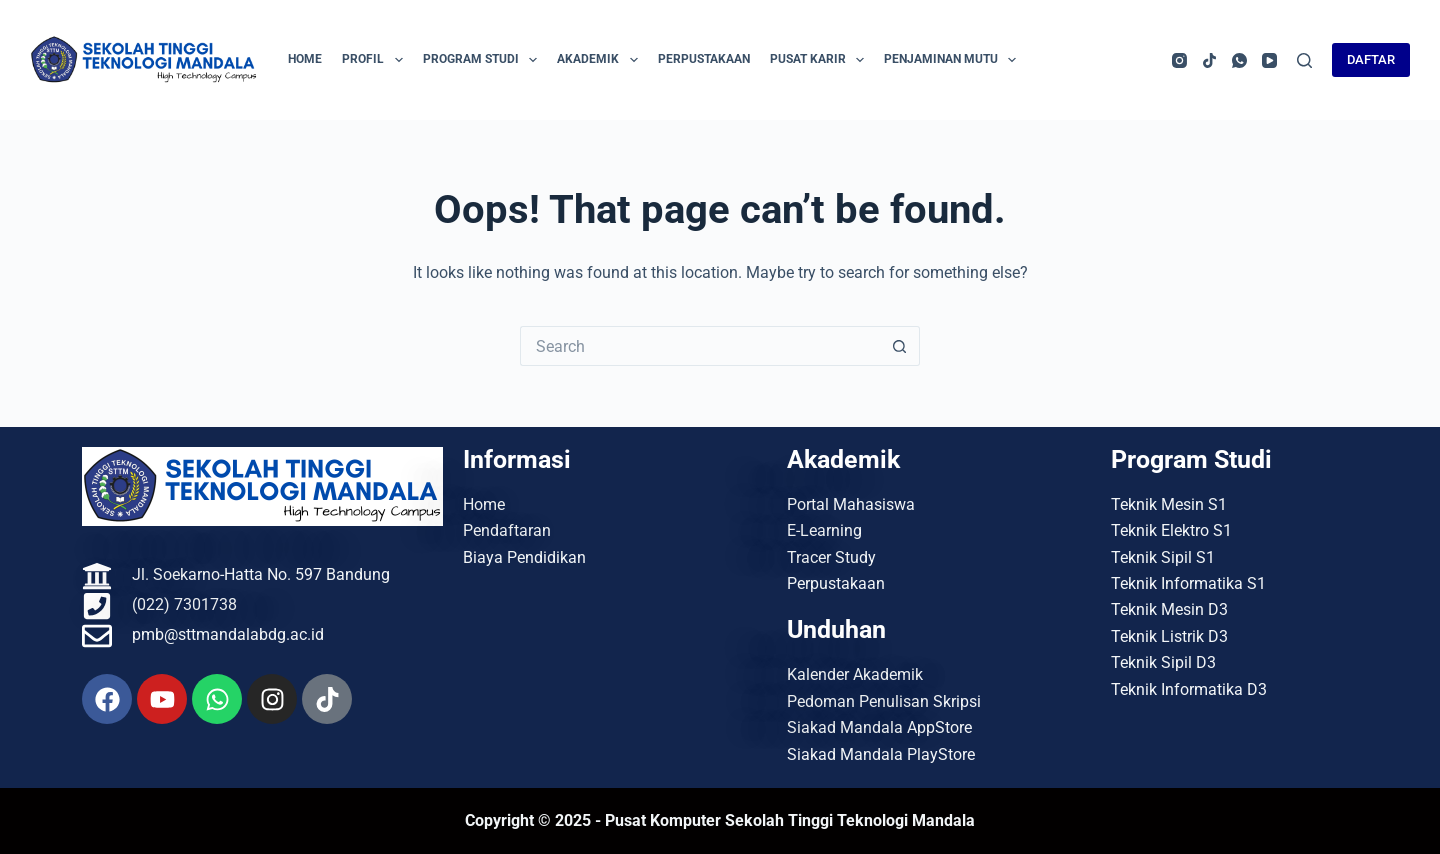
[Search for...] (700, 346)
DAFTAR (1371, 59)
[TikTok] (1209, 60)
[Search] (1304, 60)
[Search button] (900, 346)
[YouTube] (1269, 60)
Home (305, 59)
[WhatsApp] (1239, 60)
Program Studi (484, 60)
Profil (376, 60)
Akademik (601, 60)
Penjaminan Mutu (954, 60)
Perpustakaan (704, 59)
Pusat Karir (821, 60)
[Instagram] (1179, 60)
